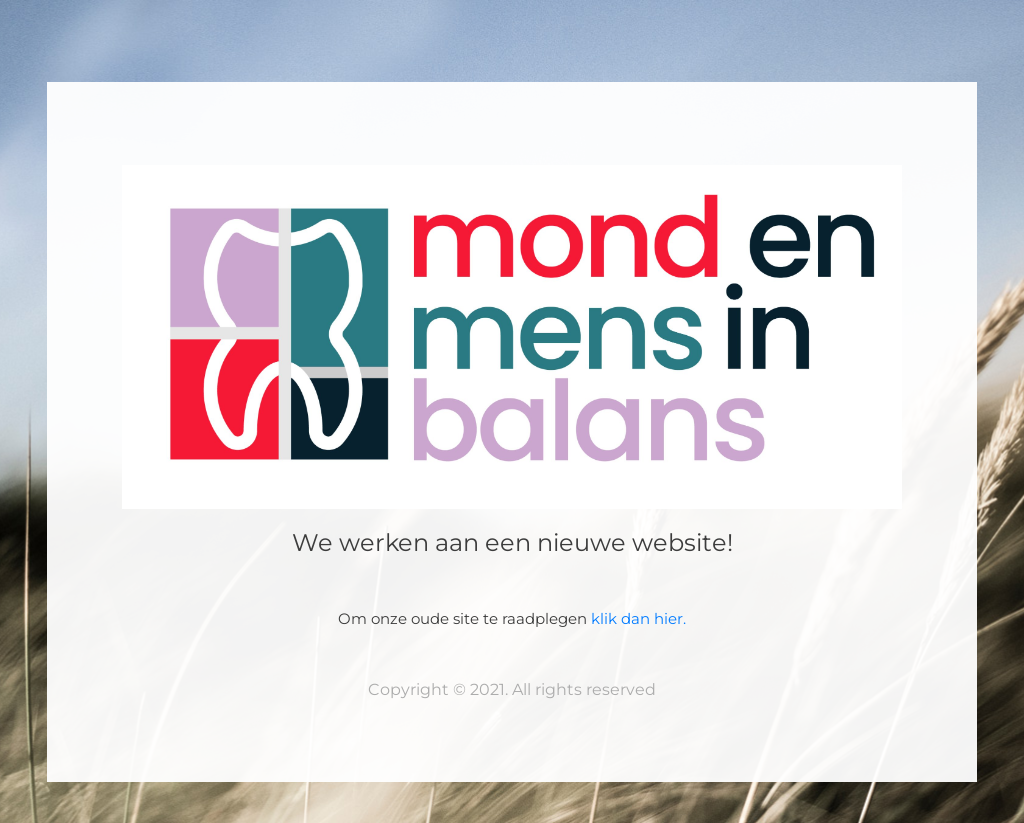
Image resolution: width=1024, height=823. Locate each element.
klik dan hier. (638, 618)
